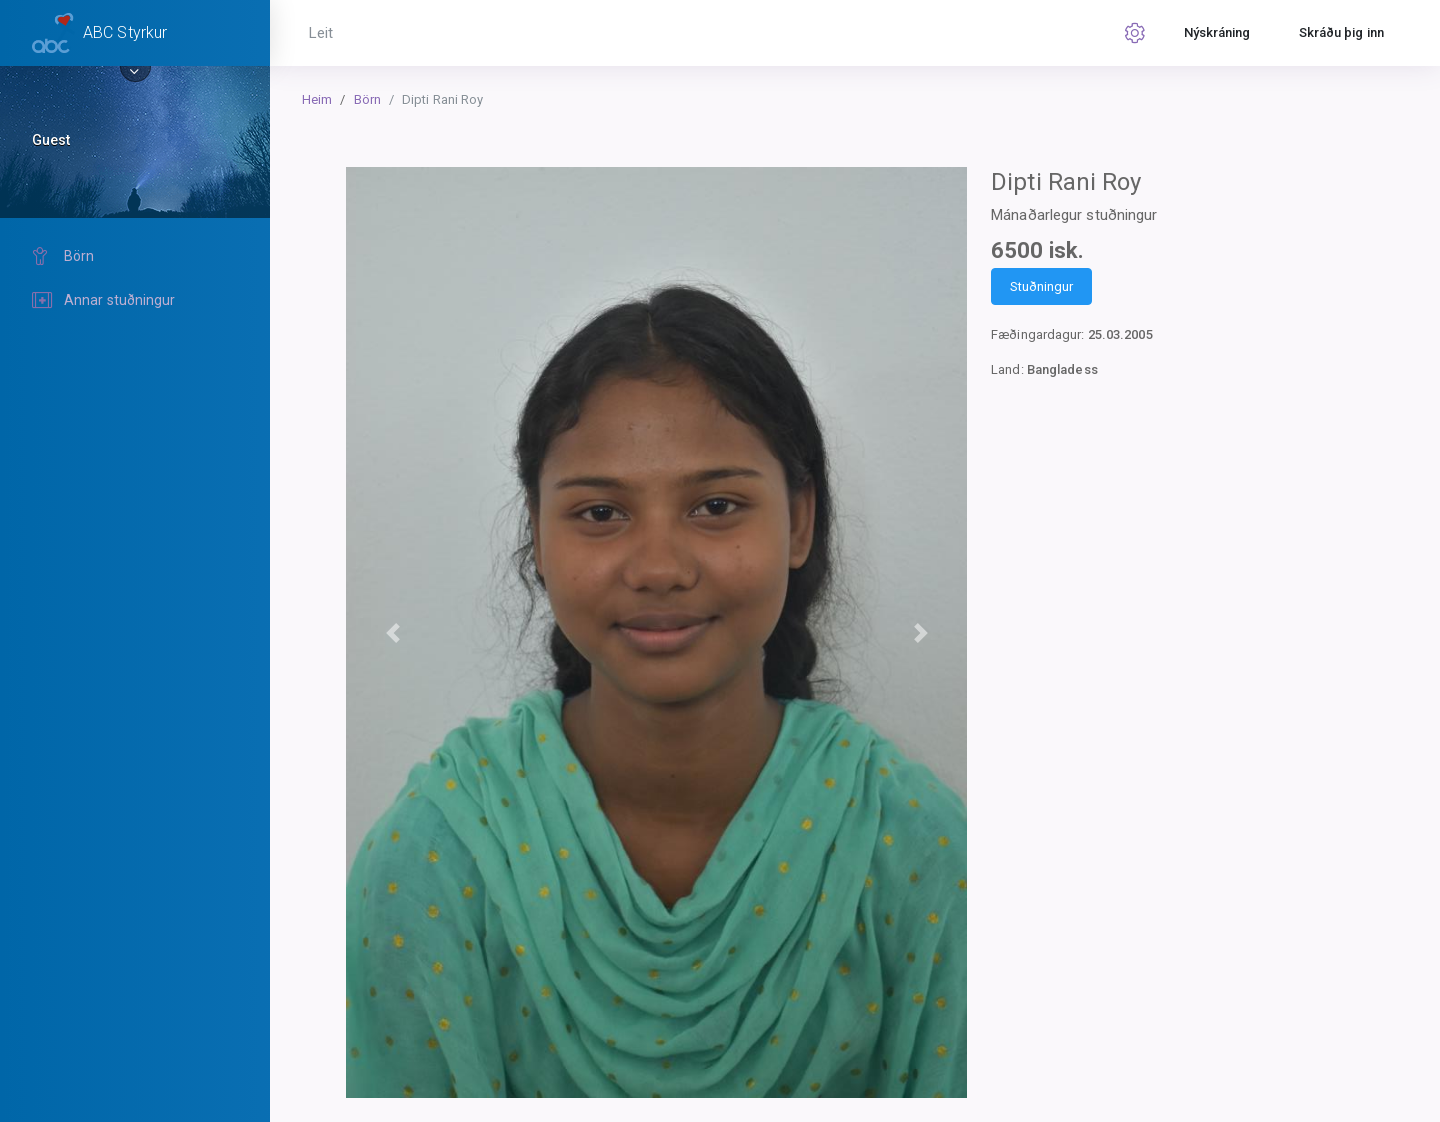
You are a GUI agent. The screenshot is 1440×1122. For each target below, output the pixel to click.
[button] (392, 632)
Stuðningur (1041, 286)
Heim (317, 99)
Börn (367, 99)
